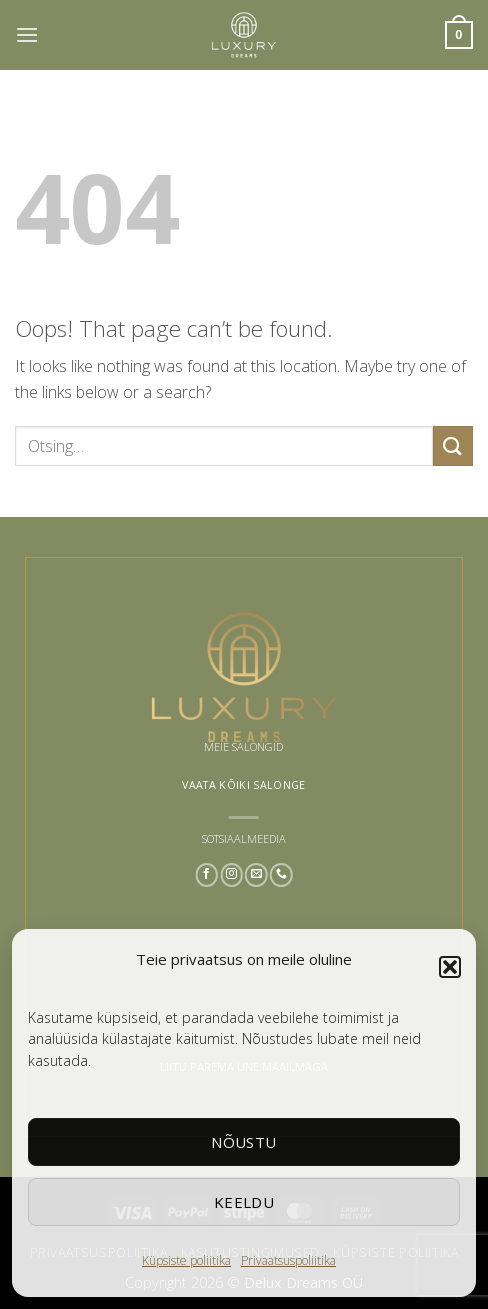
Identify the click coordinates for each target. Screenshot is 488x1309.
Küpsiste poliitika (186, 1260)
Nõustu (244, 1142)
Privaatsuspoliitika (288, 1260)
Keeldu (244, 1202)
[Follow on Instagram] (231, 875)
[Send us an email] (256, 875)
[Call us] (281, 875)
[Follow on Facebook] (206, 875)
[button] (450, 967)
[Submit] (453, 445)
